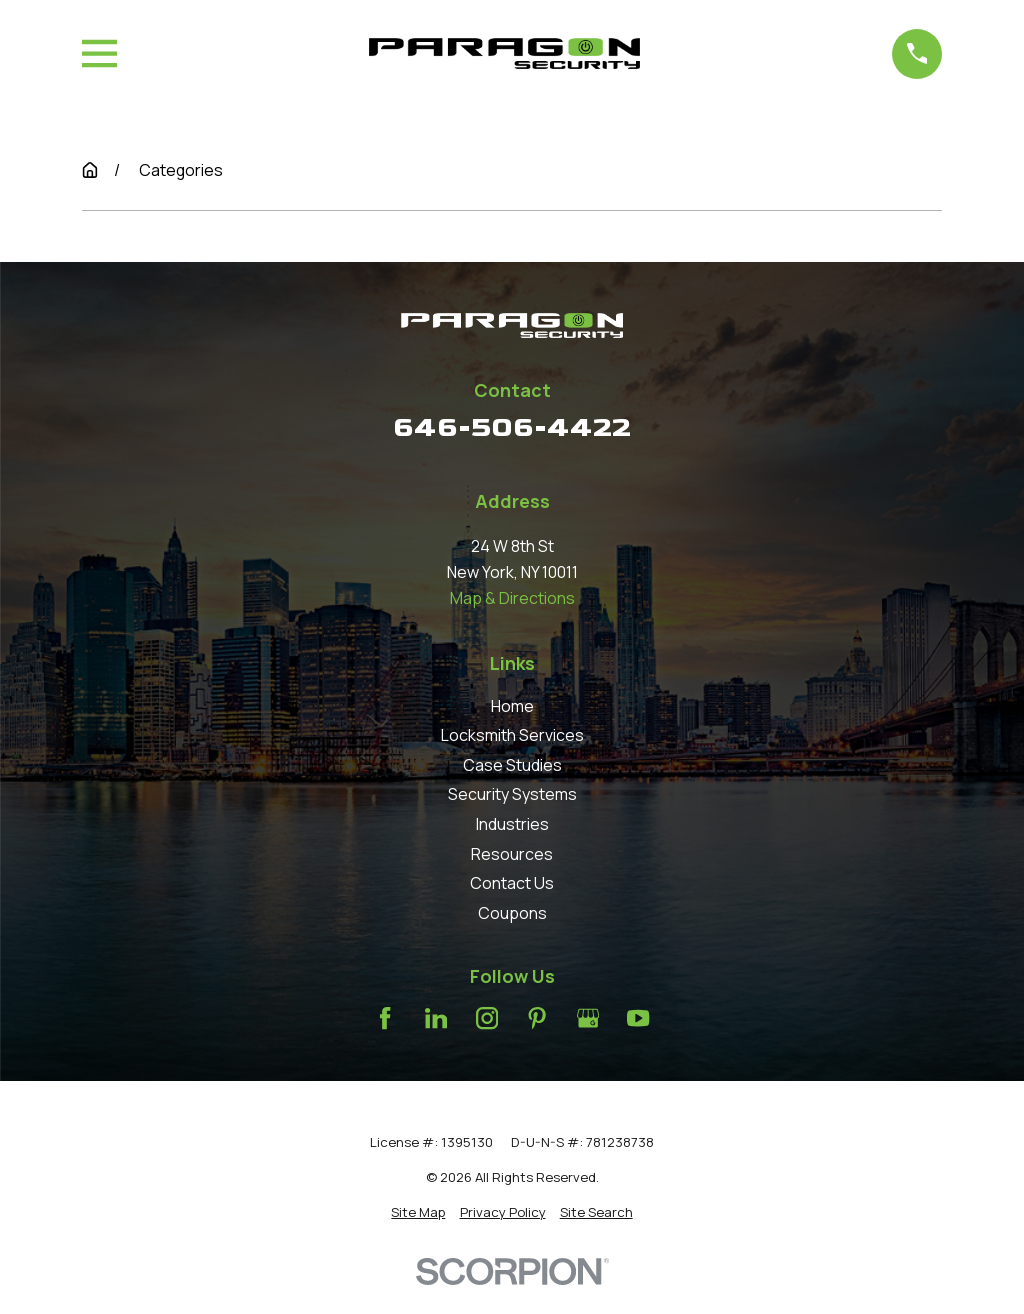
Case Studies (512, 765)
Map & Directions (512, 598)
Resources (512, 854)
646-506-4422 (512, 427)
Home (512, 706)
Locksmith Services (512, 735)
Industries (512, 824)
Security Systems (512, 794)
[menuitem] (418, 1212)
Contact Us (512, 883)
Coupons (512, 913)
